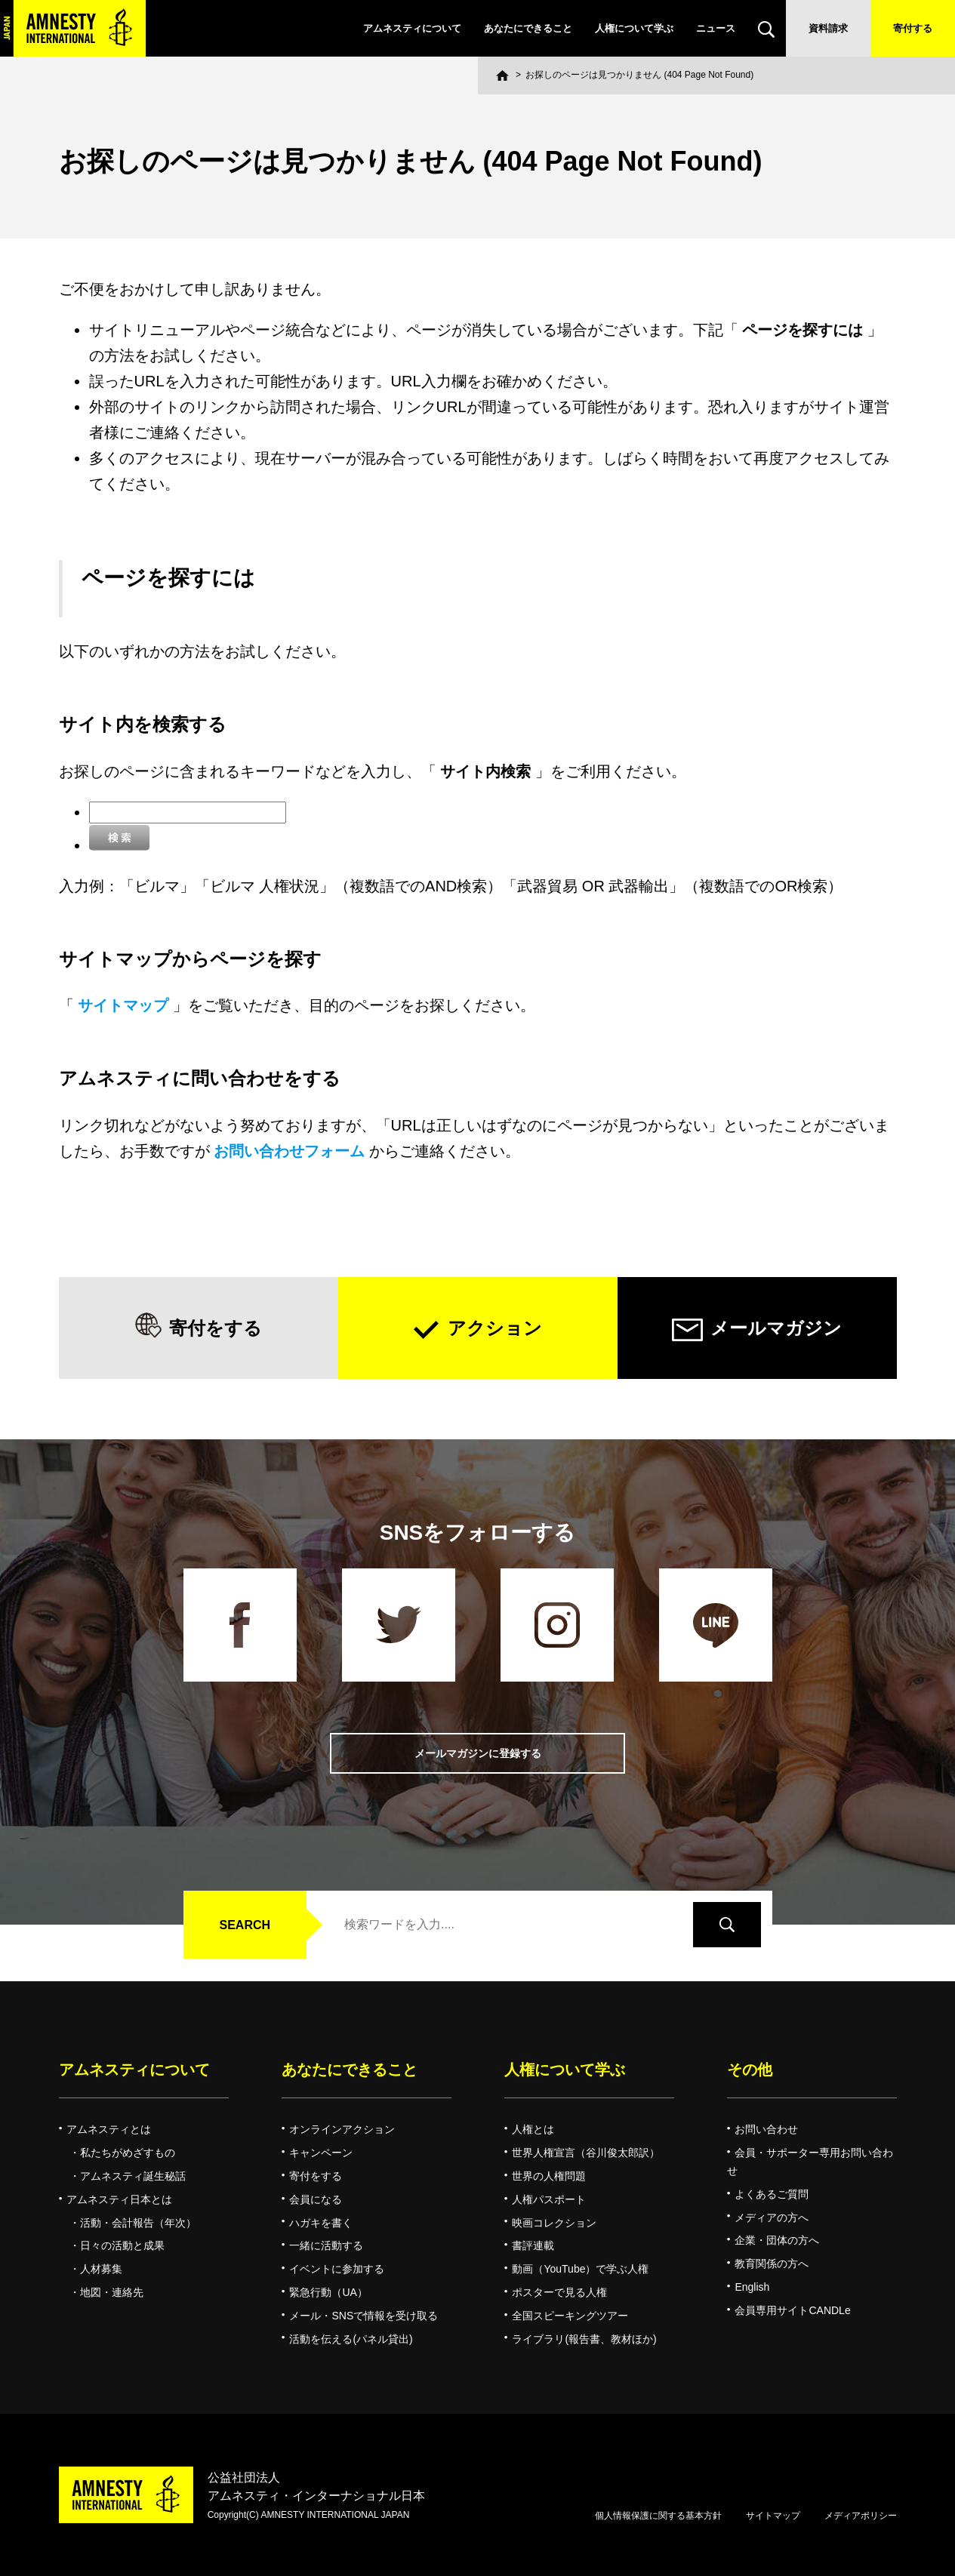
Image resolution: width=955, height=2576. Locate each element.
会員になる (315, 2199)
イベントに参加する (336, 2269)
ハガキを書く (321, 2223)
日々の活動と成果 (122, 2245)
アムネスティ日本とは (119, 2199)
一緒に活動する (326, 2245)
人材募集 (101, 2269)
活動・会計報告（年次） (138, 2223)
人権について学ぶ (634, 28)
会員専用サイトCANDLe (792, 2310)
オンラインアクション (342, 2129)
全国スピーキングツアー (570, 2316)
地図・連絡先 (111, 2292)
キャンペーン (321, 2153)
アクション (495, 1328)
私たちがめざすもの (127, 2153)
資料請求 (828, 28)
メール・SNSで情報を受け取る (363, 2316)
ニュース (715, 28)
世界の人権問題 (549, 2176)
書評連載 (533, 2245)
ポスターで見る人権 (559, 2292)
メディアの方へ (772, 2217)
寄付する (912, 28)
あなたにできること (528, 28)
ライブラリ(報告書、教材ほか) (584, 2339)
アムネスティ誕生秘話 (133, 2176)
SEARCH (245, 1925)
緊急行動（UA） (328, 2292)
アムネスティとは (108, 2129)
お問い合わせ (766, 2129)
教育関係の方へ (772, 2263)
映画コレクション (554, 2223)
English (752, 2287)
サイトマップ (773, 2515)
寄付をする (215, 1328)
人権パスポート (549, 2199)
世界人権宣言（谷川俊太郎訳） (586, 2153)
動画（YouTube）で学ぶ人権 (580, 2269)
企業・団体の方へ (777, 2240)
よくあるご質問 (772, 2194)
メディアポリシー (860, 2515)
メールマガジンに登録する (477, 1753)
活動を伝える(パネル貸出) (350, 2339)
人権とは (533, 2129)
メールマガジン (776, 1328)
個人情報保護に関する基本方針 (658, 2515)
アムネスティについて (412, 28)
